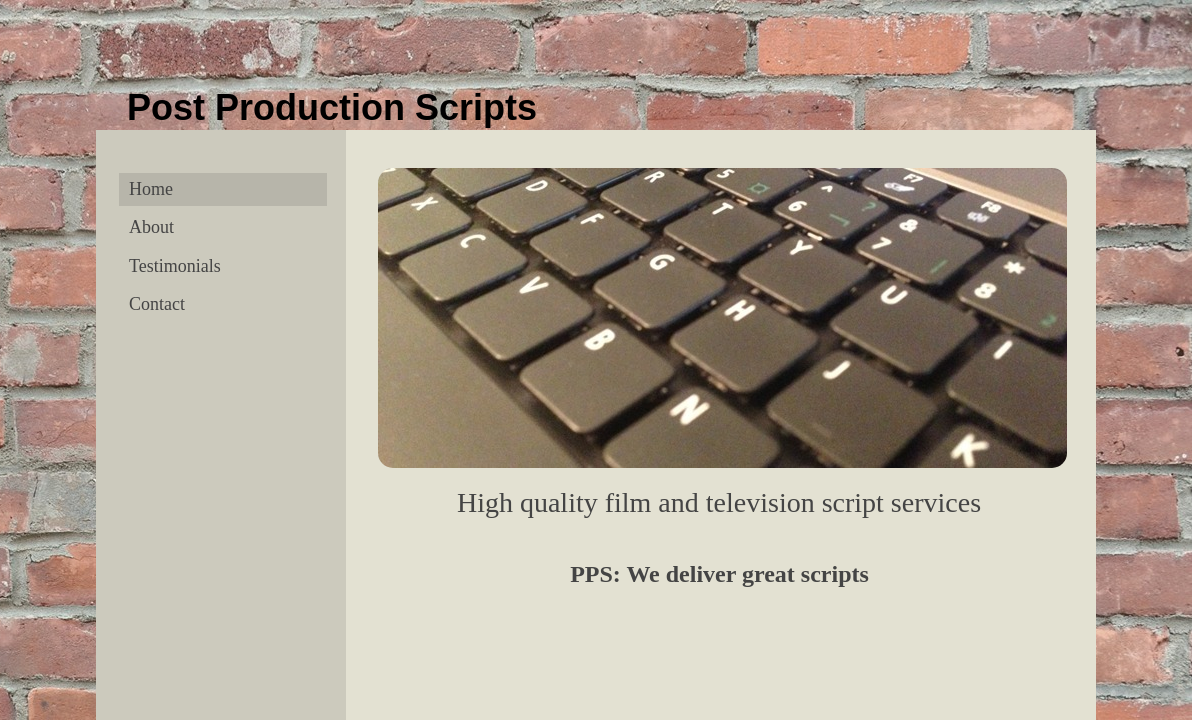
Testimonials (175, 266)
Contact (157, 304)
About (151, 227)
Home (151, 189)
